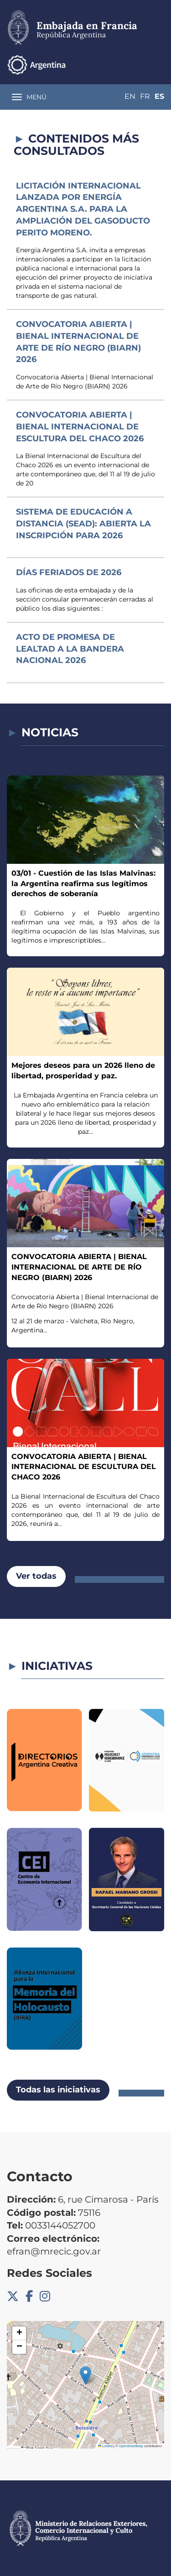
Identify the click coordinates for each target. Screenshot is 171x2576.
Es (159, 96)
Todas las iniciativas (58, 2090)
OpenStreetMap (131, 2446)
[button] (85, 2375)
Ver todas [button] (36, 1576)
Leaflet (105, 2446)
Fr (145, 96)
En (129, 96)
